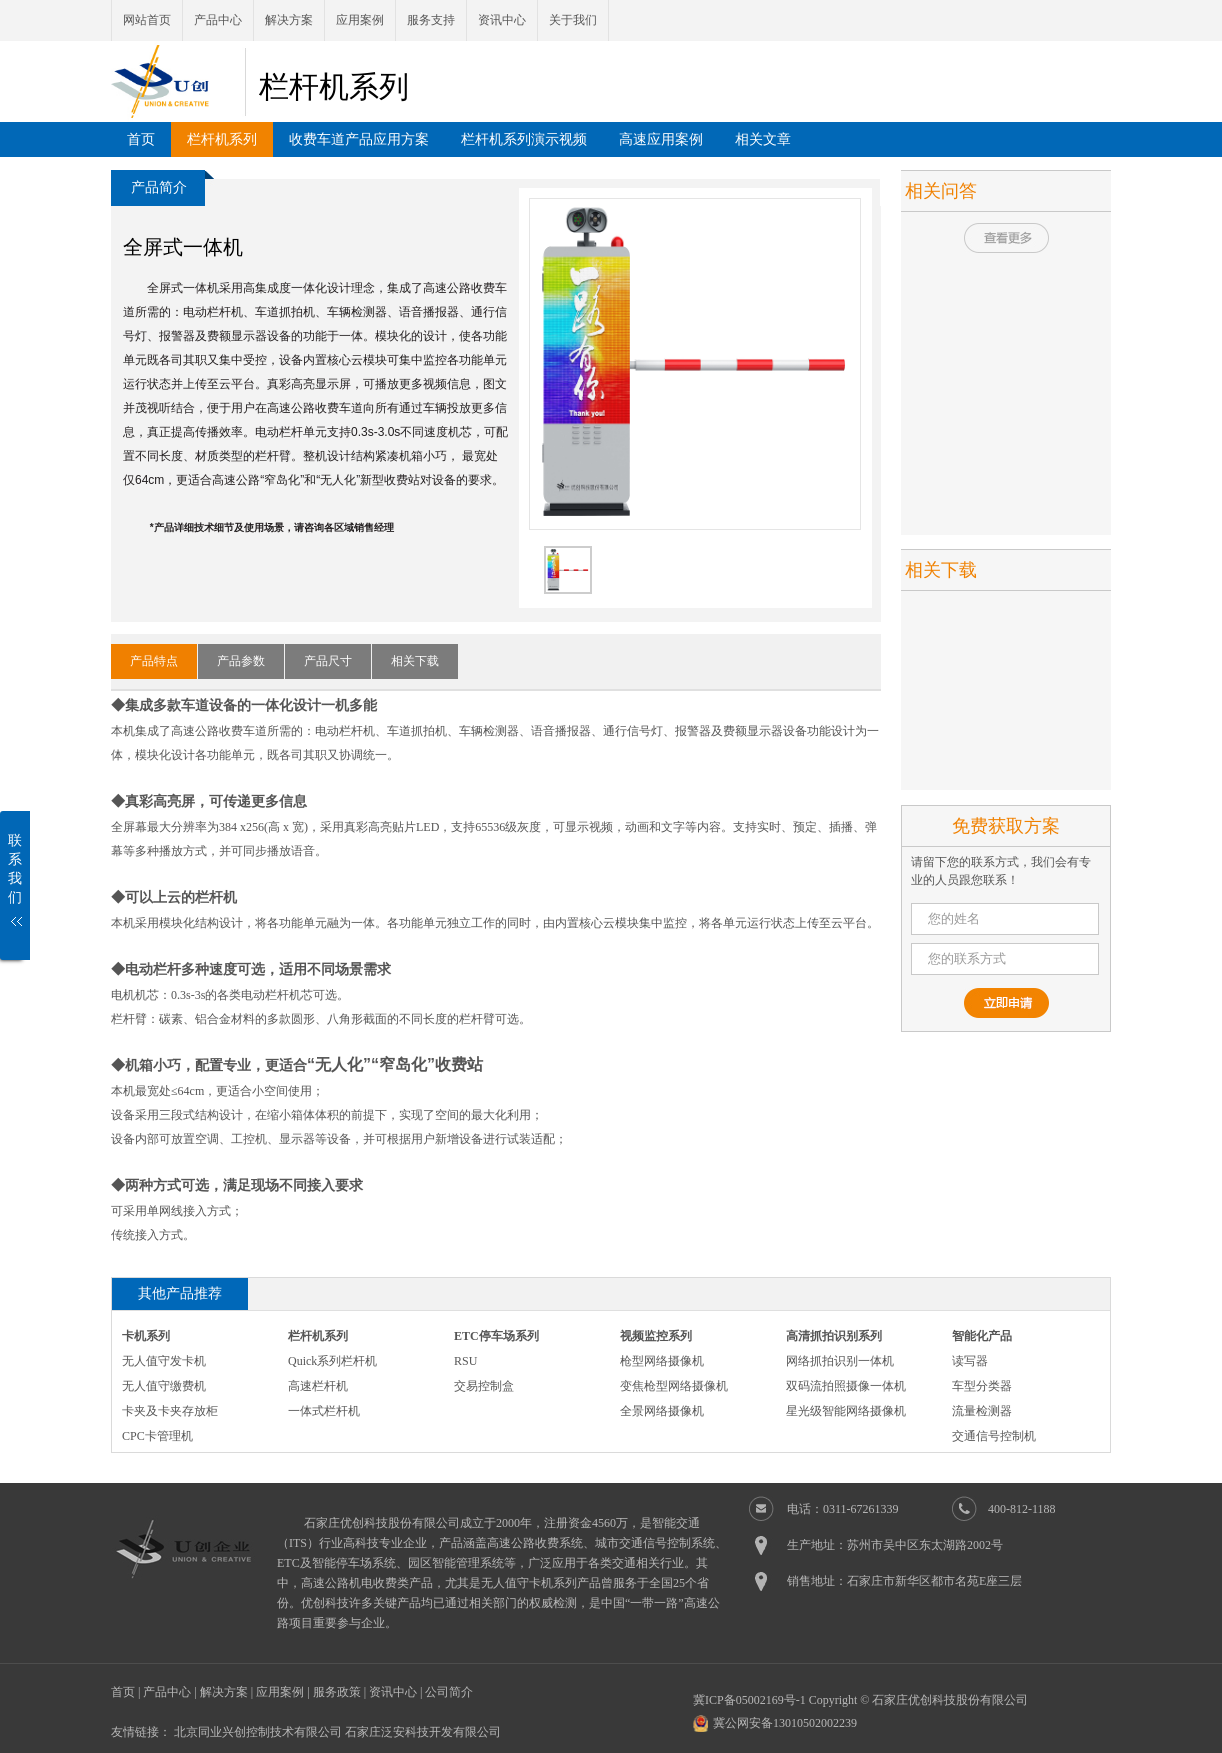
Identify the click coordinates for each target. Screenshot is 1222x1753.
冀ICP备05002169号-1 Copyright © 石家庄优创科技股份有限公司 (860, 1700)
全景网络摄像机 (662, 1411)
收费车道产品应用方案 (359, 139)
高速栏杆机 (318, 1386)
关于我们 (573, 20)
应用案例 (360, 20)
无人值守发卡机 (164, 1361)
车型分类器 (982, 1386)
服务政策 (337, 1692)
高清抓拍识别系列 (834, 1336)
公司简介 (449, 1692)
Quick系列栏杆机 (332, 1361)
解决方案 (289, 20)
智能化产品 (982, 1336)
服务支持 (431, 20)
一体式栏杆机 (324, 1411)
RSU (465, 1361)
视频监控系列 (656, 1336)
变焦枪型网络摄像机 (674, 1386)
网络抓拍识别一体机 (840, 1361)
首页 (141, 139)
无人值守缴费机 (164, 1386)
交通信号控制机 (994, 1436)
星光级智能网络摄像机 (846, 1411)
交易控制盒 (484, 1386)
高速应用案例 (661, 139)
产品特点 (154, 661)
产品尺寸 (328, 661)
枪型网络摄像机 (662, 1361)
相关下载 (415, 661)
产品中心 (218, 20)
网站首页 (147, 20)
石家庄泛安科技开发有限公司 (423, 1732)
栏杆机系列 (222, 139)
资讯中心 (502, 20)
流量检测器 (982, 1411)
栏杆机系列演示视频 (524, 139)
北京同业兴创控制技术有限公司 (258, 1732)
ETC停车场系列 (496, 1336)
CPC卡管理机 (157, 1436)
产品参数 (241, 661)
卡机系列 (146, 1336)
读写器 (970, 1361)
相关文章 (763, 139)
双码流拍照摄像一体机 (846, 1386)
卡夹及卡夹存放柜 (170, 1411)
